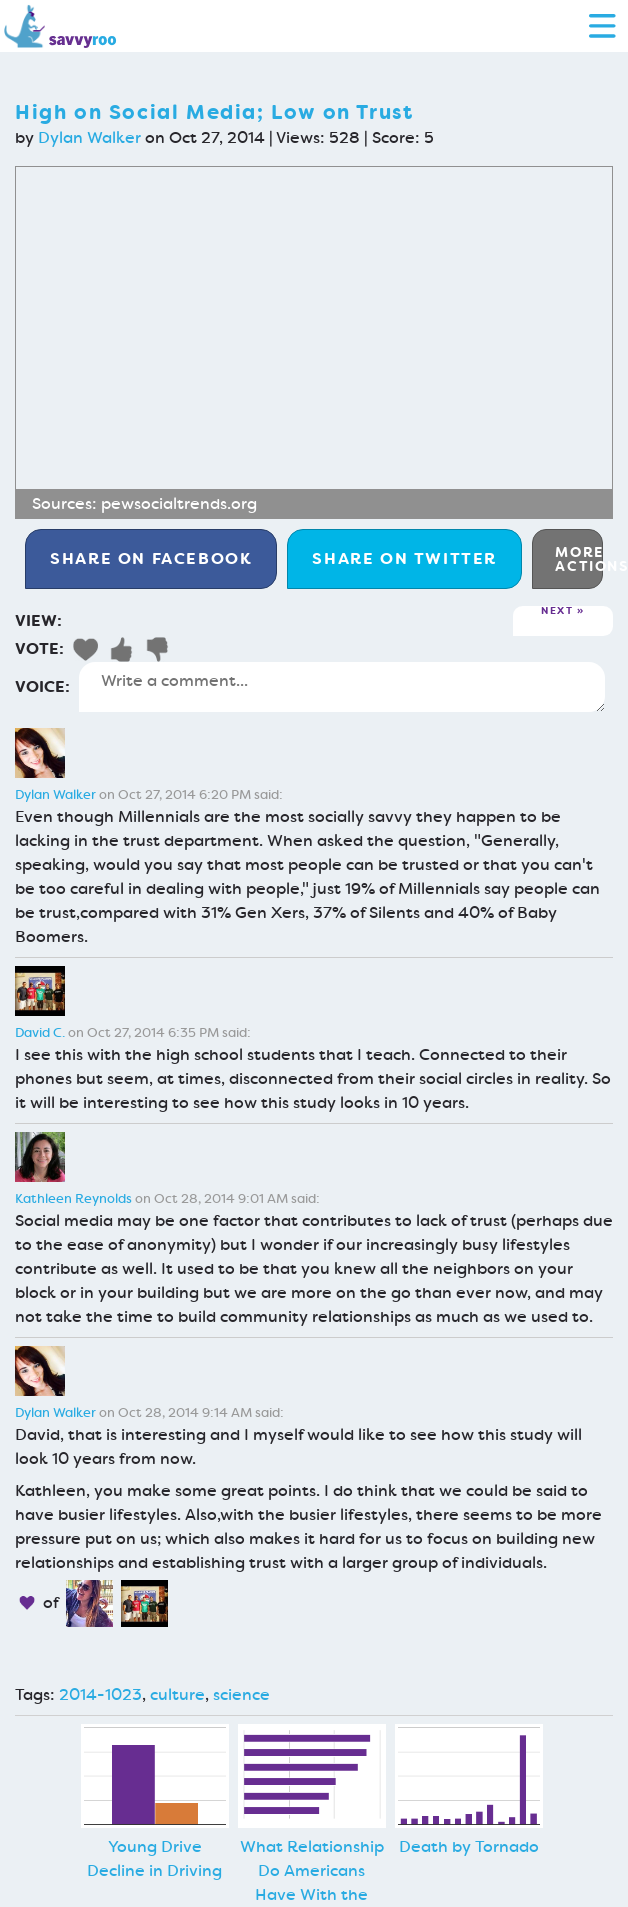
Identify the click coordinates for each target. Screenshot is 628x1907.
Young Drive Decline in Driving (154, 1858)
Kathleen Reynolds (73, 1198)
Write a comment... (342, 687)
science (241, 1694)
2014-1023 (100, 1694)
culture (177, 1694)
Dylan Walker (89, 137)
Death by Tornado (469, 1846)
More (579, 559)
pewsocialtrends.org (179, 503)
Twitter (404, 558)
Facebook (151, 558)
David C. (40, 1032)
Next (557, 611)
